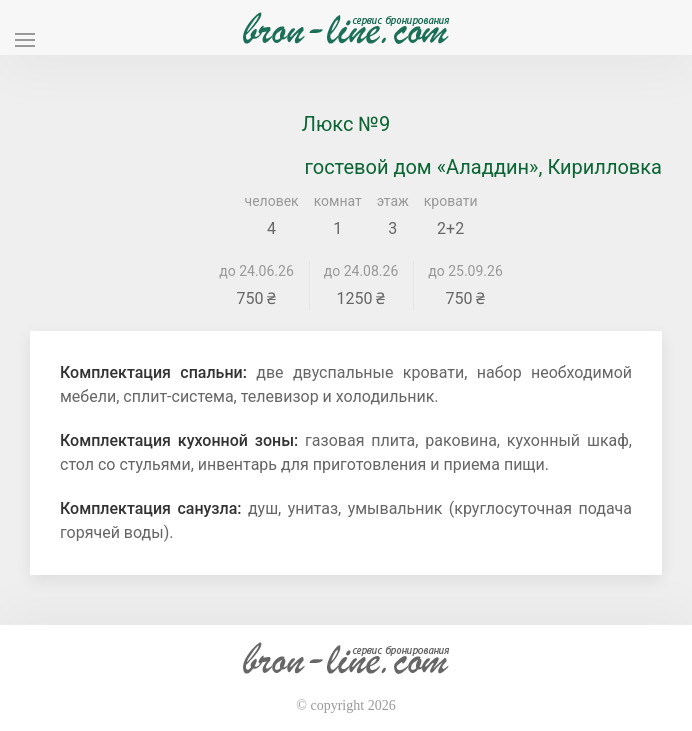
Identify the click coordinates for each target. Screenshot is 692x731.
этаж (393, 201)
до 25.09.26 (465, 271)
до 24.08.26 (361, 271)
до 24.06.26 (256, 271)
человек (272, 201)
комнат (338, 201)
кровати (451, 201)
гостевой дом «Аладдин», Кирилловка (483, 167)
